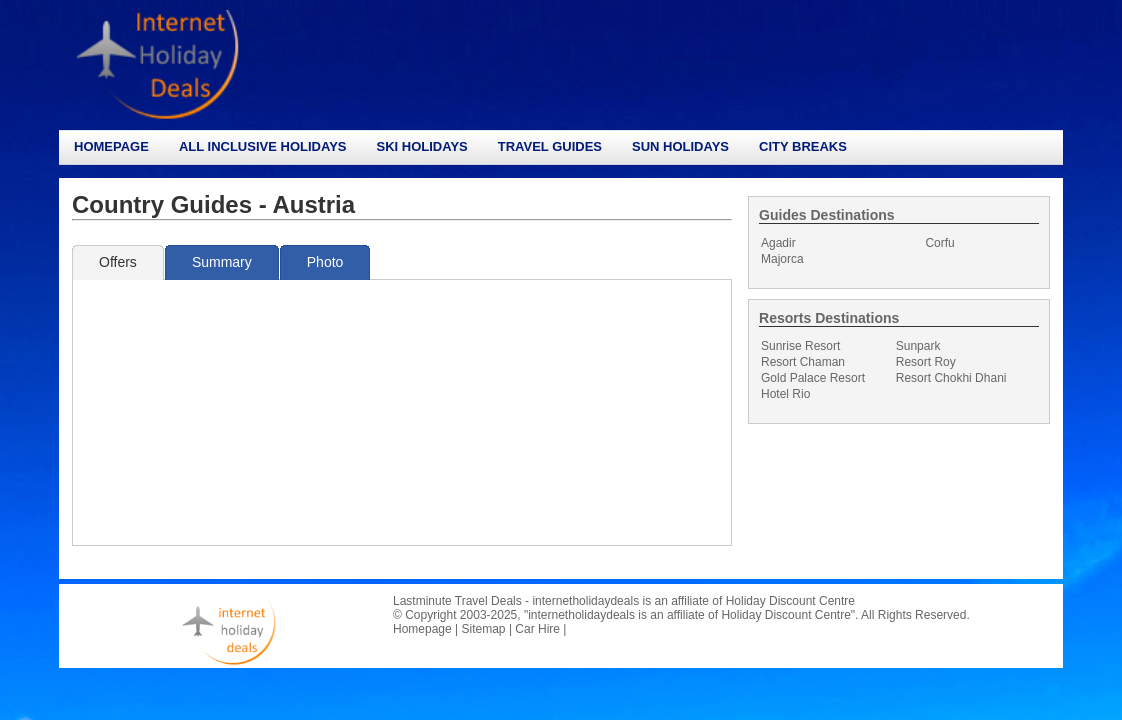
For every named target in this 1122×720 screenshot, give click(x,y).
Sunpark (918, 346)
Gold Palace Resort (813, 378)
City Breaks (803, 146)
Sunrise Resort (800, 346)
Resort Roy (926, 362)
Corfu (939, 243)
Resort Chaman (803, 362)
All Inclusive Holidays (263, 146)
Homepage (111, 146)
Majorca (782, 259)
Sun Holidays (680, 146)
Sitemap (484, 629)
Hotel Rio (785, 394)
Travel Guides (550, 146)
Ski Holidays (421, 146)
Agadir (778, 243)
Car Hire (537, 629)
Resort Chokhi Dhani (951, 378)
